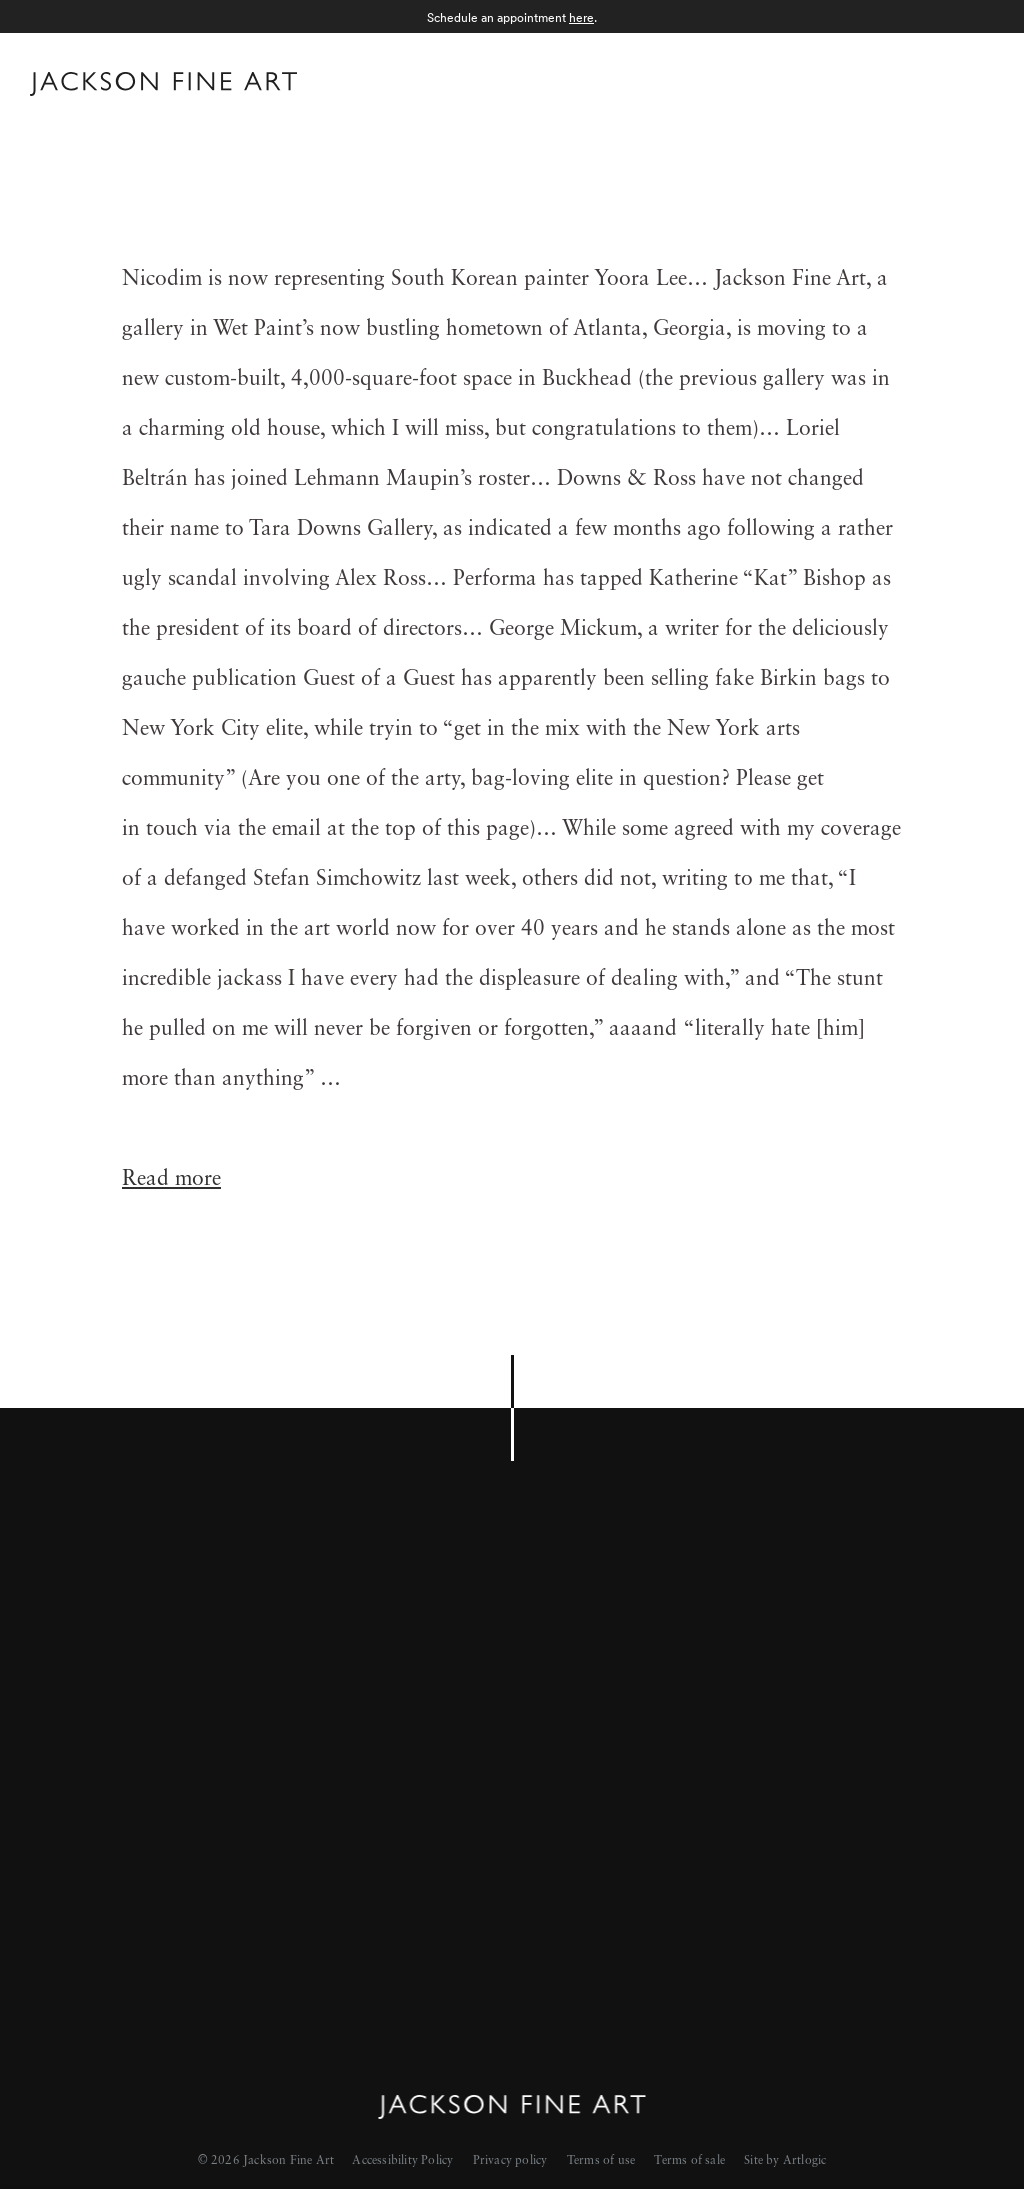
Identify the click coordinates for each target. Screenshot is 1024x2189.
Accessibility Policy (402, 2161)
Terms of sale (689, 2161)
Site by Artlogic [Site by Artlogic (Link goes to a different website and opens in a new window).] (785, 2161)
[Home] (163, 88)
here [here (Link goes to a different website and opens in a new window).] (581, 17)
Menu (974, 81)
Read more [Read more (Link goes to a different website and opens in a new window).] (171, 1179)
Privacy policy (510, 2161)
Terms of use (601, 2161)
